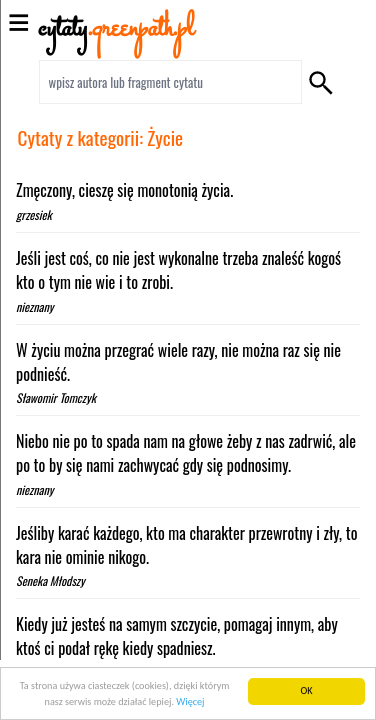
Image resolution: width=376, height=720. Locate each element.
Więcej (190, 702)
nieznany (34, 306)
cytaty (116, 29)
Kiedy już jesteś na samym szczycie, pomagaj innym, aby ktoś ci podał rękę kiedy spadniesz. (177, 636)
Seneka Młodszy (50, 580)
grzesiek (34, 214)
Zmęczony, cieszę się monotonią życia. (124, 190)
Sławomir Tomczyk (56, 397)
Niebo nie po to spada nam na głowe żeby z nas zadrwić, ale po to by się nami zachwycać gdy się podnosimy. (186, 453)
